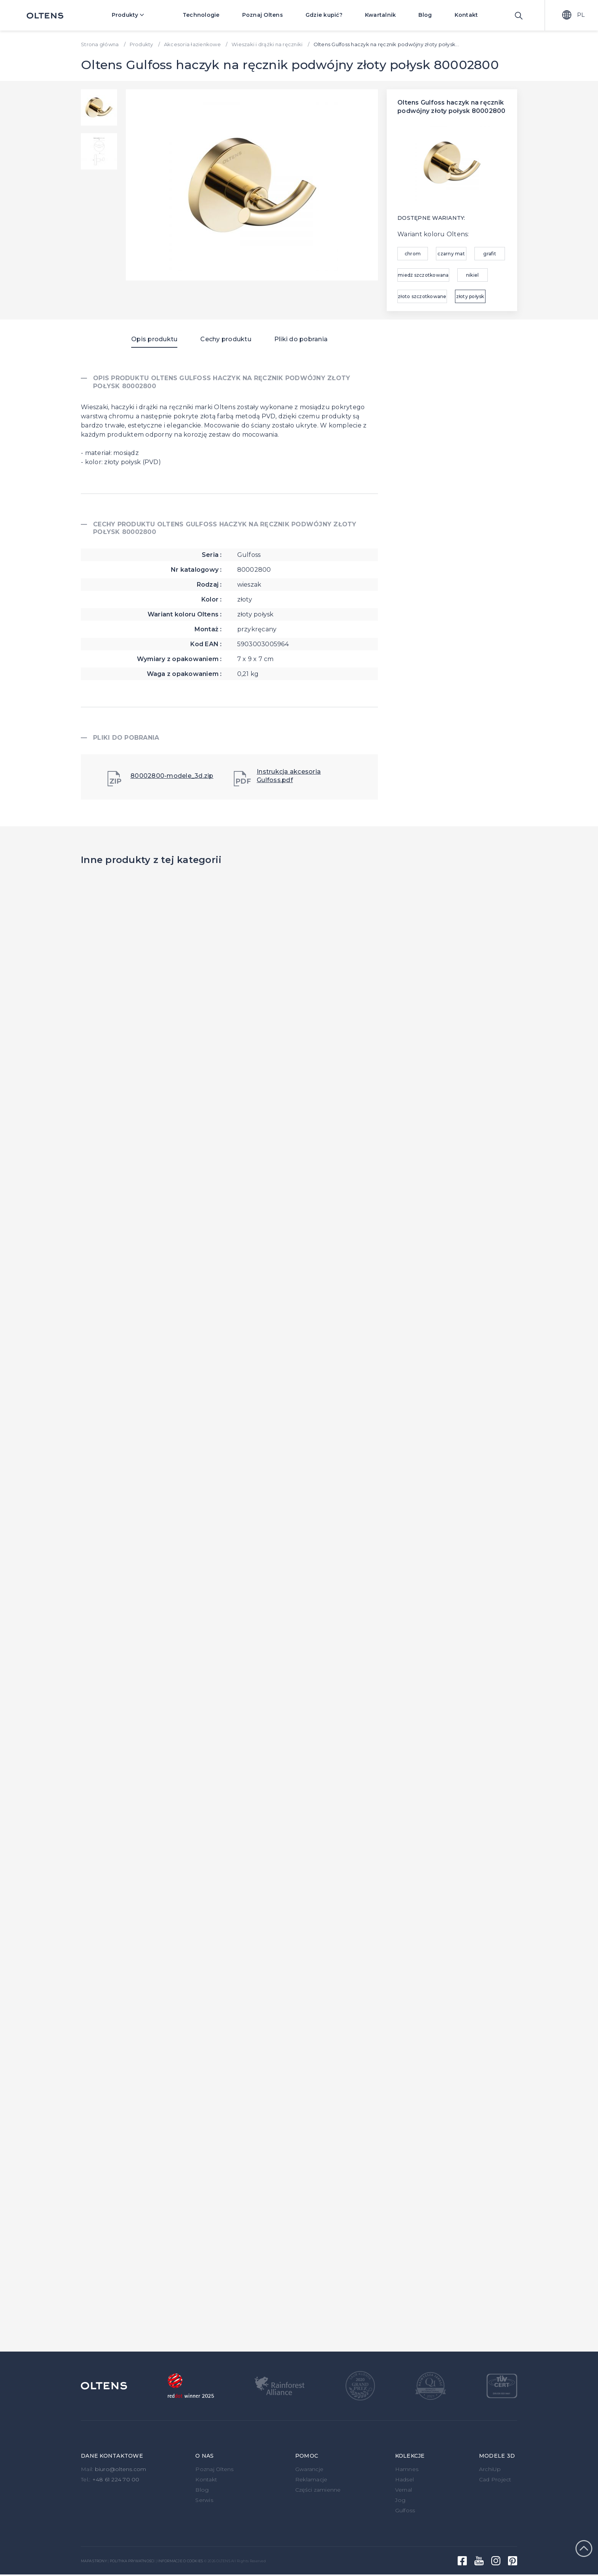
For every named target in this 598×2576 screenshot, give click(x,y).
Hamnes (407, 2469)
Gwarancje (309, 2469)
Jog (400, 2500)
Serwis (204, 2500)
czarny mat (451, 253)
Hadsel (404, 2479)
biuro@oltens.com (120, 2469)
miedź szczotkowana (423, 275)
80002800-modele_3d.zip (161, 778)
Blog (425, 14)
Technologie (201, 14)
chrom (413, 253)
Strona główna (100, 44)
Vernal (403, 2489)
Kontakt (466, 14)
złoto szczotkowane (422, 296)
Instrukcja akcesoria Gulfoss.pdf (277, 777)
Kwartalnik (380, 14)
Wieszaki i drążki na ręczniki (266, 44)
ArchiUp (490, 2469)
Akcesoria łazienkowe (192, 44)
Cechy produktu (225, 339)
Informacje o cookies (180, 2561)
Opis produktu (154, 339)
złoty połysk (470, 296)
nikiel (472, 275)
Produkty (133, 14)
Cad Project (495, 2479)
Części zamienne (318, 2489)
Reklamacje (311, 2479)
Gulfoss (405, 2510)
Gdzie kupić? (323, 14)
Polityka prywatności (132, 2561)
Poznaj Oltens (262, 14)
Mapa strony (94, 2561)
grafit (489, 253)
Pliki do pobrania (301, 339)
